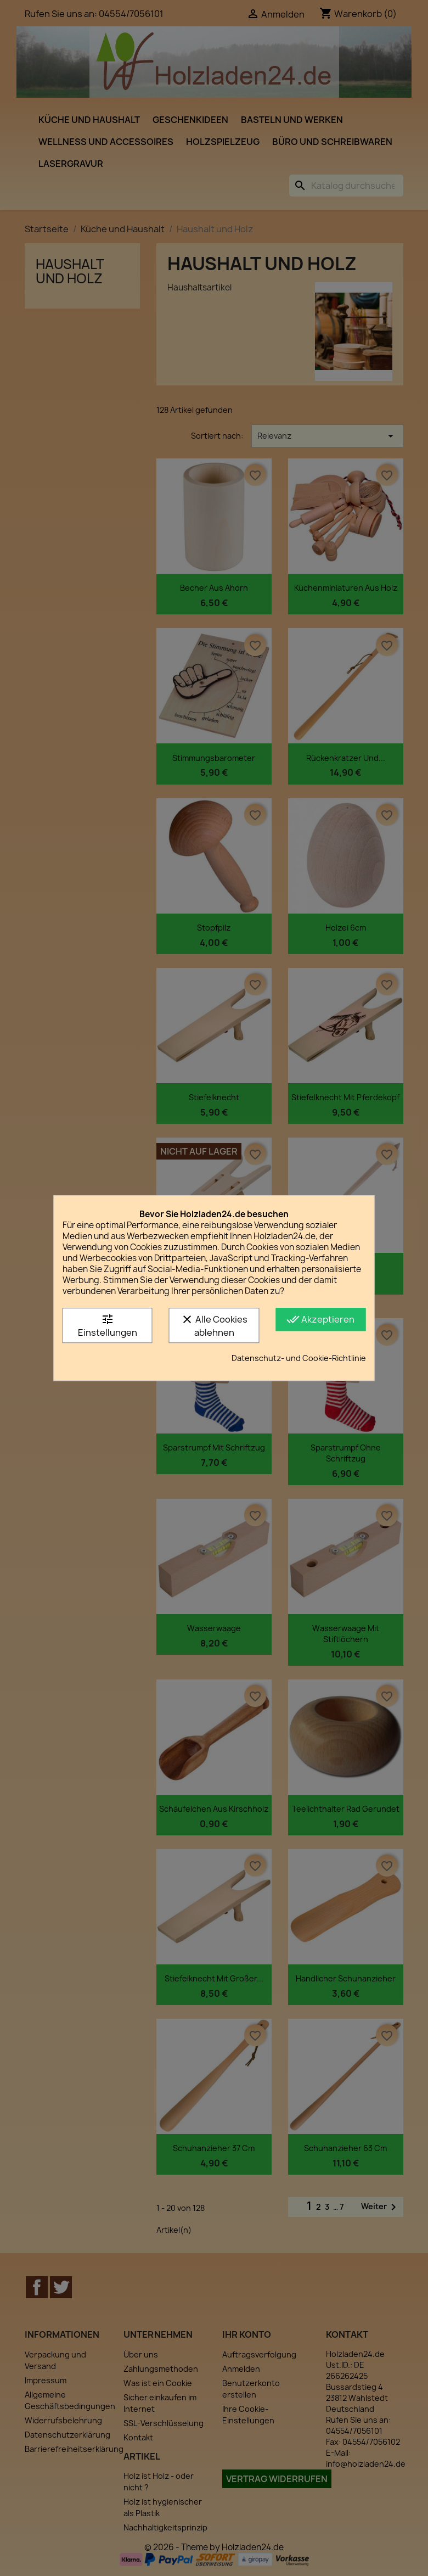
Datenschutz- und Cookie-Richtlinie (299, 1358)
